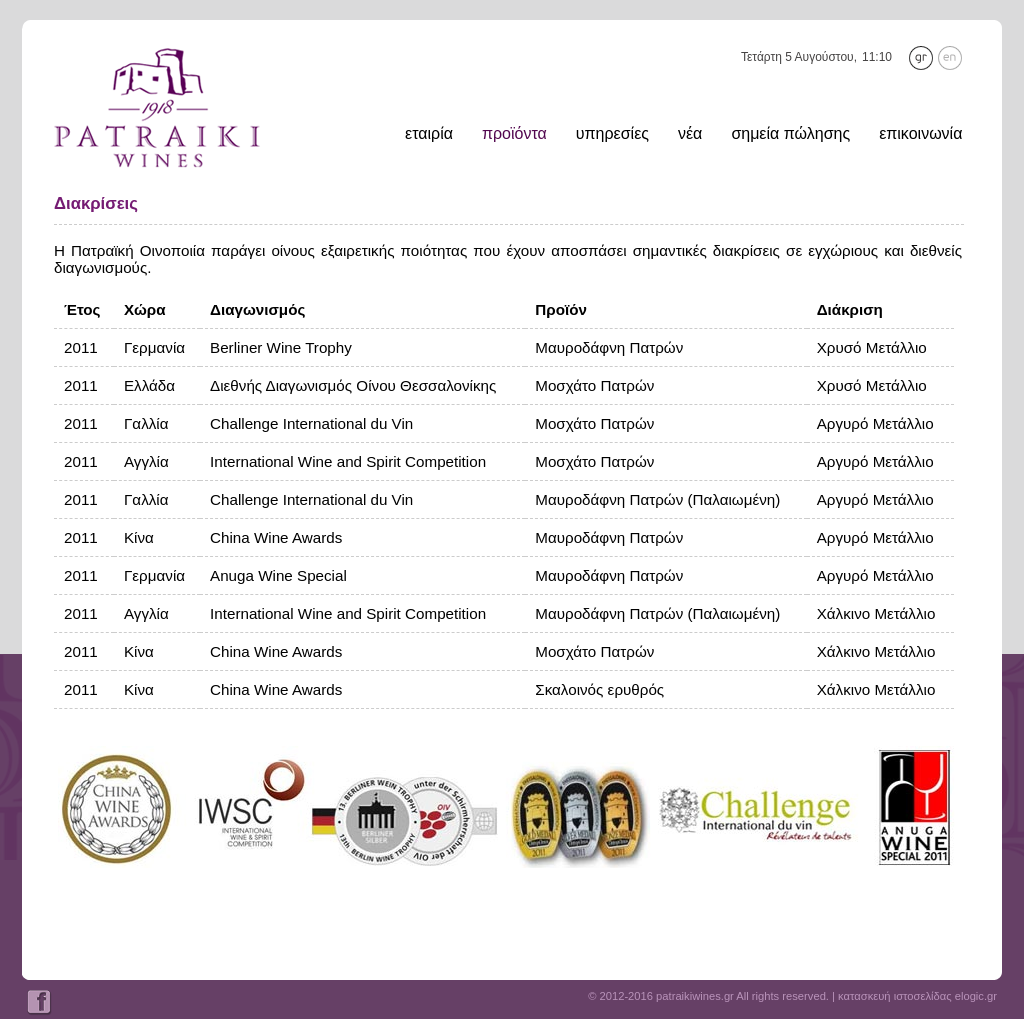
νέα (690, 133)
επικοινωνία (920, 133)
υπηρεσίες (612, 133)
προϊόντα (514, 133)
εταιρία (429, 133)
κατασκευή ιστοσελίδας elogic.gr (917, 996)
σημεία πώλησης (790, 133)
